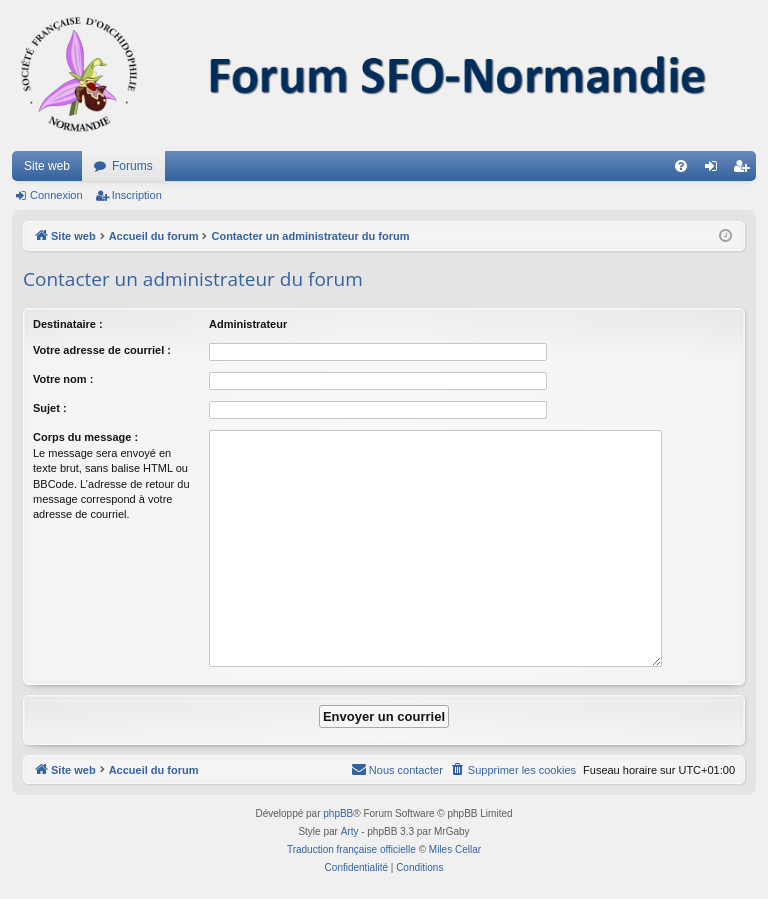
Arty (350, 831)
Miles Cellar (455, 849)
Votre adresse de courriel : (102, 350)
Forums (132, 166)
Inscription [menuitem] (745, 170)
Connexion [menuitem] (715, 170)
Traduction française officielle (351, 849)
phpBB (338, 813)
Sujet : (50, 408)
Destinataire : (68, 324)
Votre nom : (63, 379)
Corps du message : (85, 437)
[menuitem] (681, 166)
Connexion (56, 195)
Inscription (137, 195)
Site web (47, 166)
